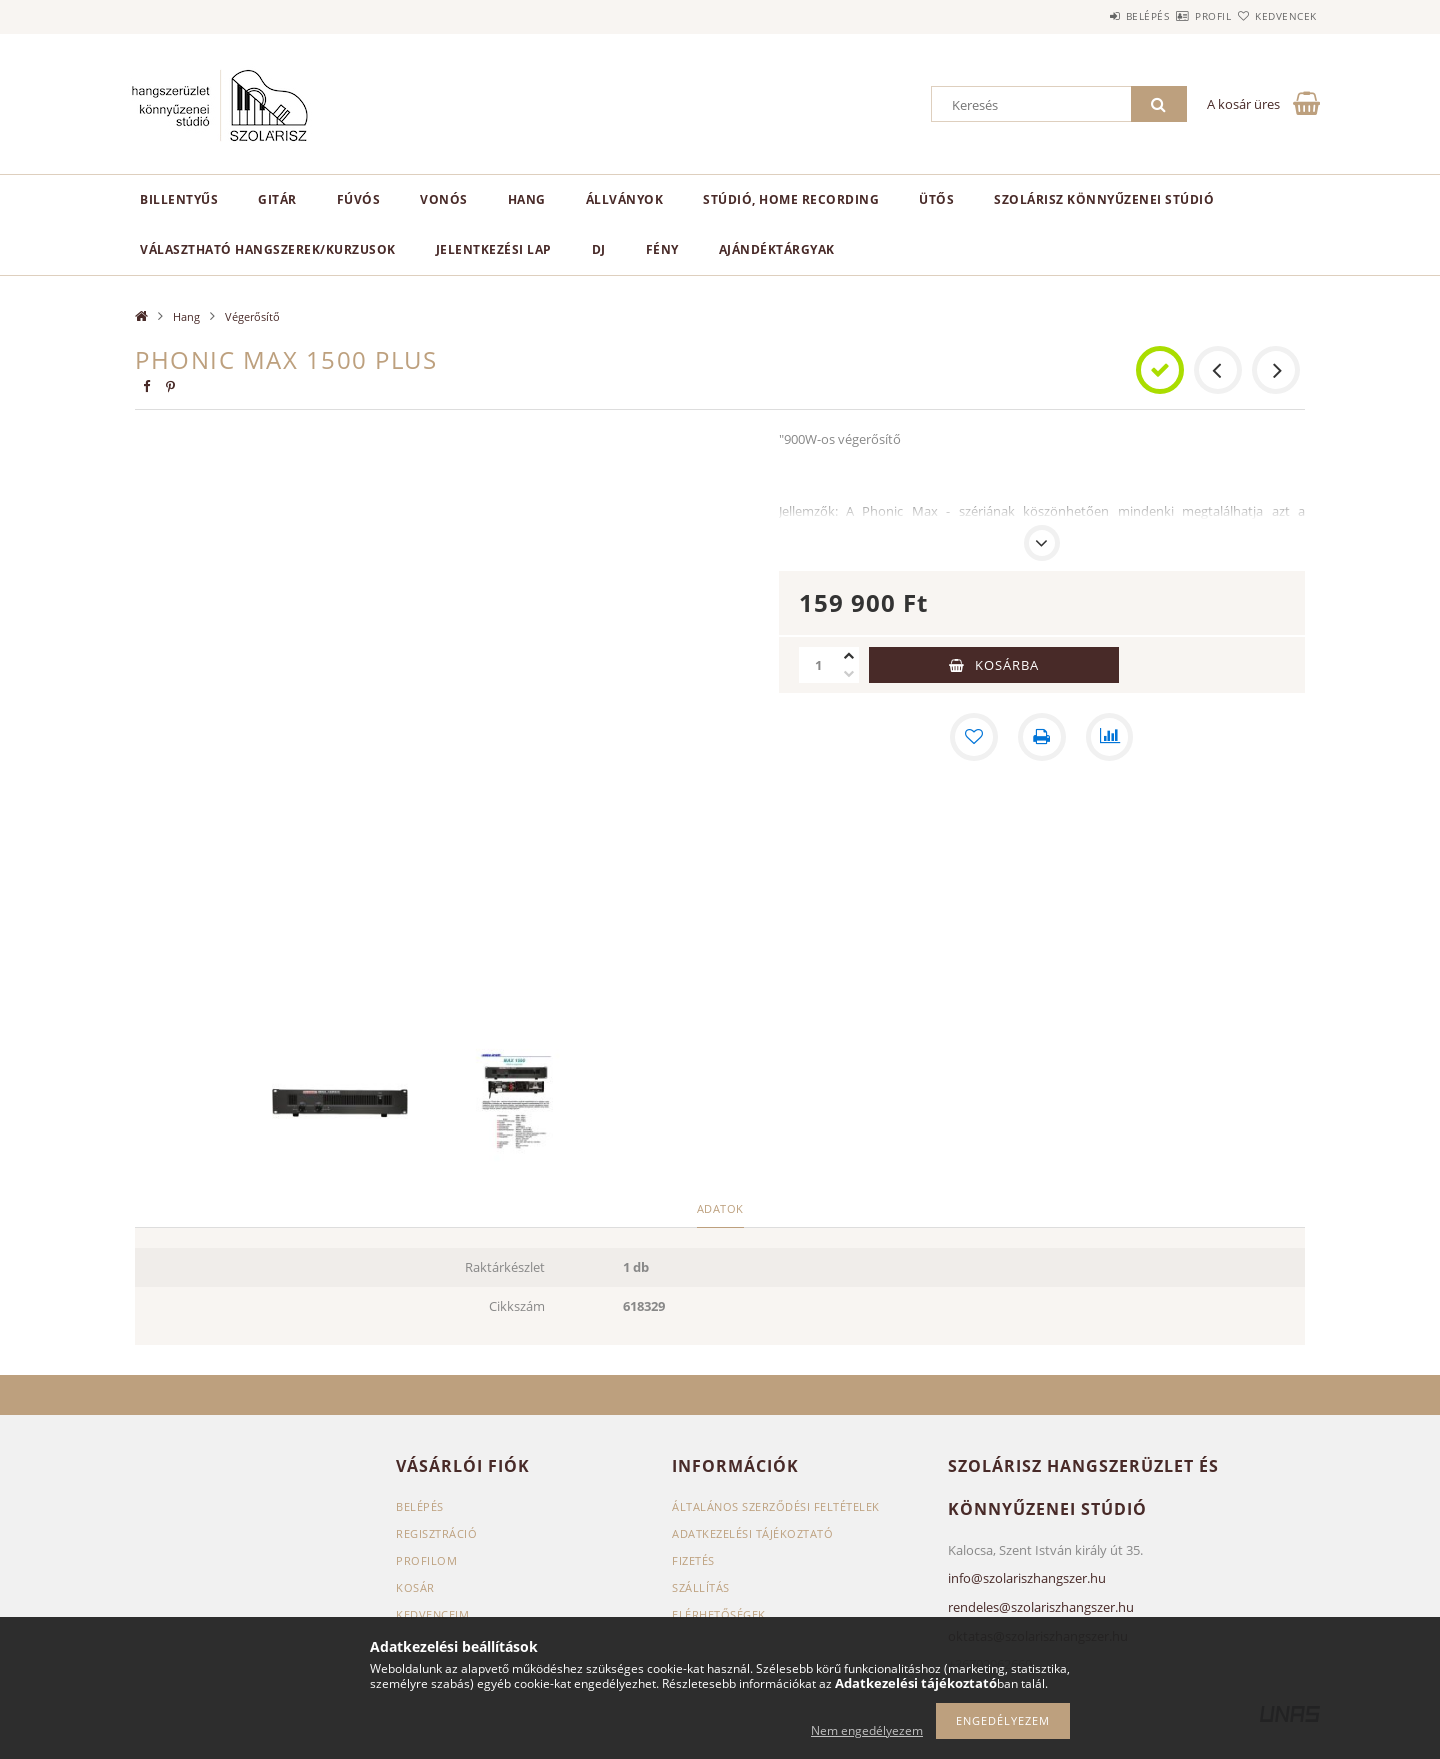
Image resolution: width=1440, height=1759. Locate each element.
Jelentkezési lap (494, 249)
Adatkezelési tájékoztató (752, 1533)
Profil (1178, 16)
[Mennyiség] (819, 665)
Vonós (444, 199)
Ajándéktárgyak (777, 249)
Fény (662, 249)
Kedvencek (1275, 16)
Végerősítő (252, 316)
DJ (599, 249)
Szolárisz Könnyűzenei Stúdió (1104, 199)
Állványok (625, 199)
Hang (527, 199)
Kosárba (1007, 665)
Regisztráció (436, 1533)
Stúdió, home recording (791, 199)
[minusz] (849, 674)
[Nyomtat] (1042, 737)
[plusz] (849, 656)
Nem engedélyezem (867, 1730)
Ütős (936, 199)
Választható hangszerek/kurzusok (268, 249)
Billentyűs (179, 199)
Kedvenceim (432, 1614)
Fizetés (693, 1560)
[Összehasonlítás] (1110, 737)
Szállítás (701, 1587)
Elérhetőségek (719, 1614)
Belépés (1089, 16)
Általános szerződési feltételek (776, 1506)
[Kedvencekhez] (974, 737)
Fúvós (359, 199)
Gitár (277, 199)
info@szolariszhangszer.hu (1027, 1578)
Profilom (426, 1560)
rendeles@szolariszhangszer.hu (1041, 1607)
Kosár (415, 1587)
